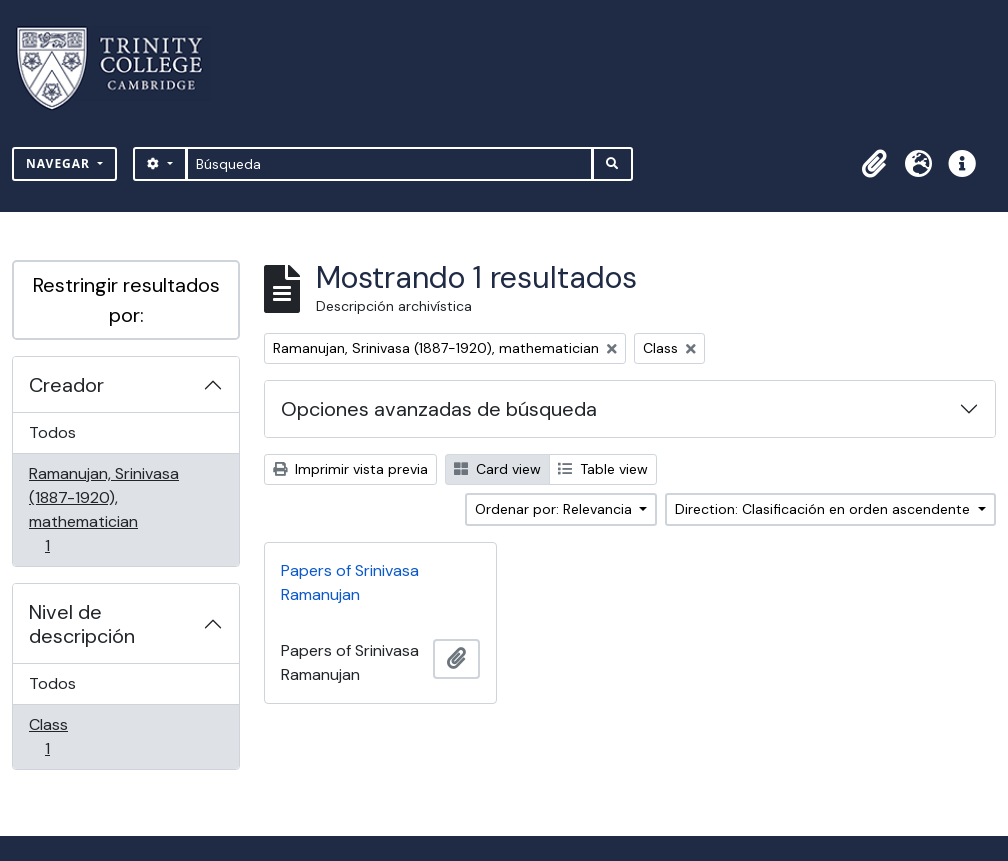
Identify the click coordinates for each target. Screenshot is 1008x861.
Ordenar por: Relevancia (555, 509)
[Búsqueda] (389, 164)
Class (75, 736)
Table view (603, 469)
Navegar (60, 163)
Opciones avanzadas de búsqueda (439, 409)
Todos (52, 432)
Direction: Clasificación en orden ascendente (824, 509)
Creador (66, 385)
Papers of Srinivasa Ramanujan (350, 582)
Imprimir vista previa (350, 469)
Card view (497, 469)
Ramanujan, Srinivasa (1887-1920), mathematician (103, 509)
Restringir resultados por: (126, 300)
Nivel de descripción (82, 624)
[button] (874, 164)
